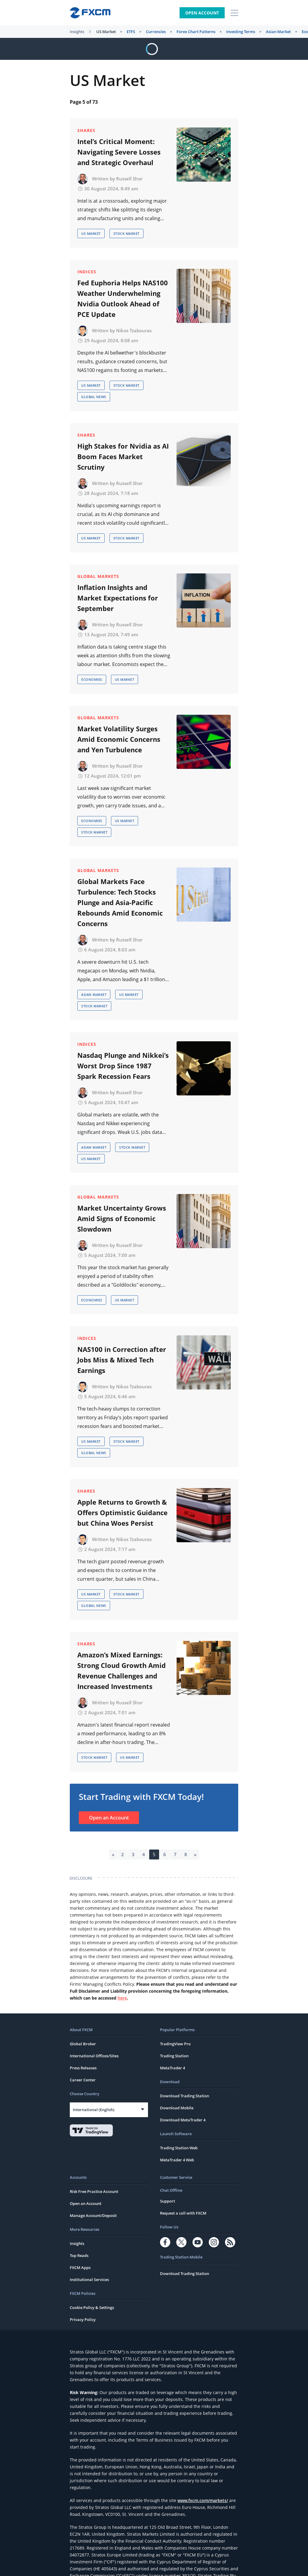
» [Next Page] (195, 1854)
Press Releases (83, 2068)
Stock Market (126, 233)
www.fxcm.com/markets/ (202, 2500)
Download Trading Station (184, 2096)
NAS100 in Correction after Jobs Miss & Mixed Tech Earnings (121, 1360)
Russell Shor (129, 179)
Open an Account (109, 1817)
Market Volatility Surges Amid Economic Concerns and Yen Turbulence (118, 739)
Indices (86, 272)
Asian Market (278, 31)
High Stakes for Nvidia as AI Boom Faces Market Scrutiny (123, 456)
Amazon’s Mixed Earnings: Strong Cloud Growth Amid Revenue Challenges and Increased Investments (121, 1670)
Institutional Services (89, 2279)
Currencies (156, 31)
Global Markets (98, 576)
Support (167, 2201)
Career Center (83, 2080)
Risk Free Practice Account (94, 2191)
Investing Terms (240, 31)
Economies (91, 679)
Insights (77, 31)
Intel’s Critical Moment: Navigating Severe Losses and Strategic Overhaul (119, 152)
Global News (93, 397)
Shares (86, 130)
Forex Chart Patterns (196, 31)
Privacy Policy (83, 2319)
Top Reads (79, 2255)
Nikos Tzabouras (134, 330)
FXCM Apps (80, 2267)
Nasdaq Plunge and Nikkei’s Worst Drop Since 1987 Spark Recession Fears (123, 1066)
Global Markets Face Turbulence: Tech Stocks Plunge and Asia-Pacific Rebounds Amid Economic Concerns (120, 902)
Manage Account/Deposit (93, 2215)
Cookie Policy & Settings (92, 2307)
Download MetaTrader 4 (182, 2120)
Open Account (202, 13)
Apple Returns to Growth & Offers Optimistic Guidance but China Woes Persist (122, 1512)
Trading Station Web (179, 2148)
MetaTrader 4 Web (177, 2160)
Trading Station (174, 2056)
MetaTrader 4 (172, 2068)
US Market (106, 31)
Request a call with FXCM (183, 2213)
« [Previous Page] (113, 1854)
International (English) (93, 2109)
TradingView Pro (175, 2043)
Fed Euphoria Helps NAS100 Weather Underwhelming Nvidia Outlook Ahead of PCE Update (122, 298)
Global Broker (83, 2043)
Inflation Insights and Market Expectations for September (117, 598)
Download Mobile (176, 2108)
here (122, 1998)
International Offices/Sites (94, 2056)
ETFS (131, 31)
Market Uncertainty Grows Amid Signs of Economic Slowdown (121, 1218)
